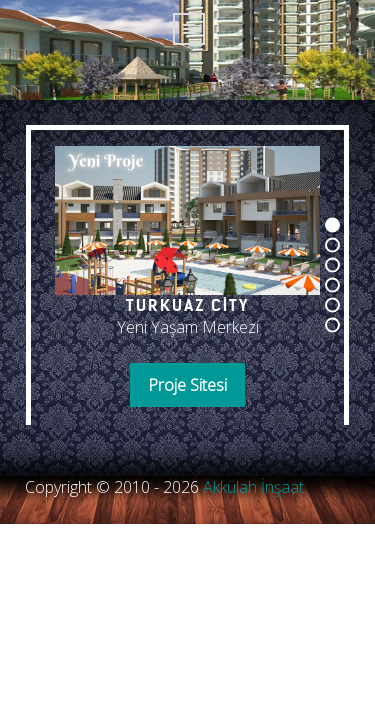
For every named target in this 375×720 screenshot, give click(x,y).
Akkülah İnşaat (253, 487)
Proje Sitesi (187, 385)
